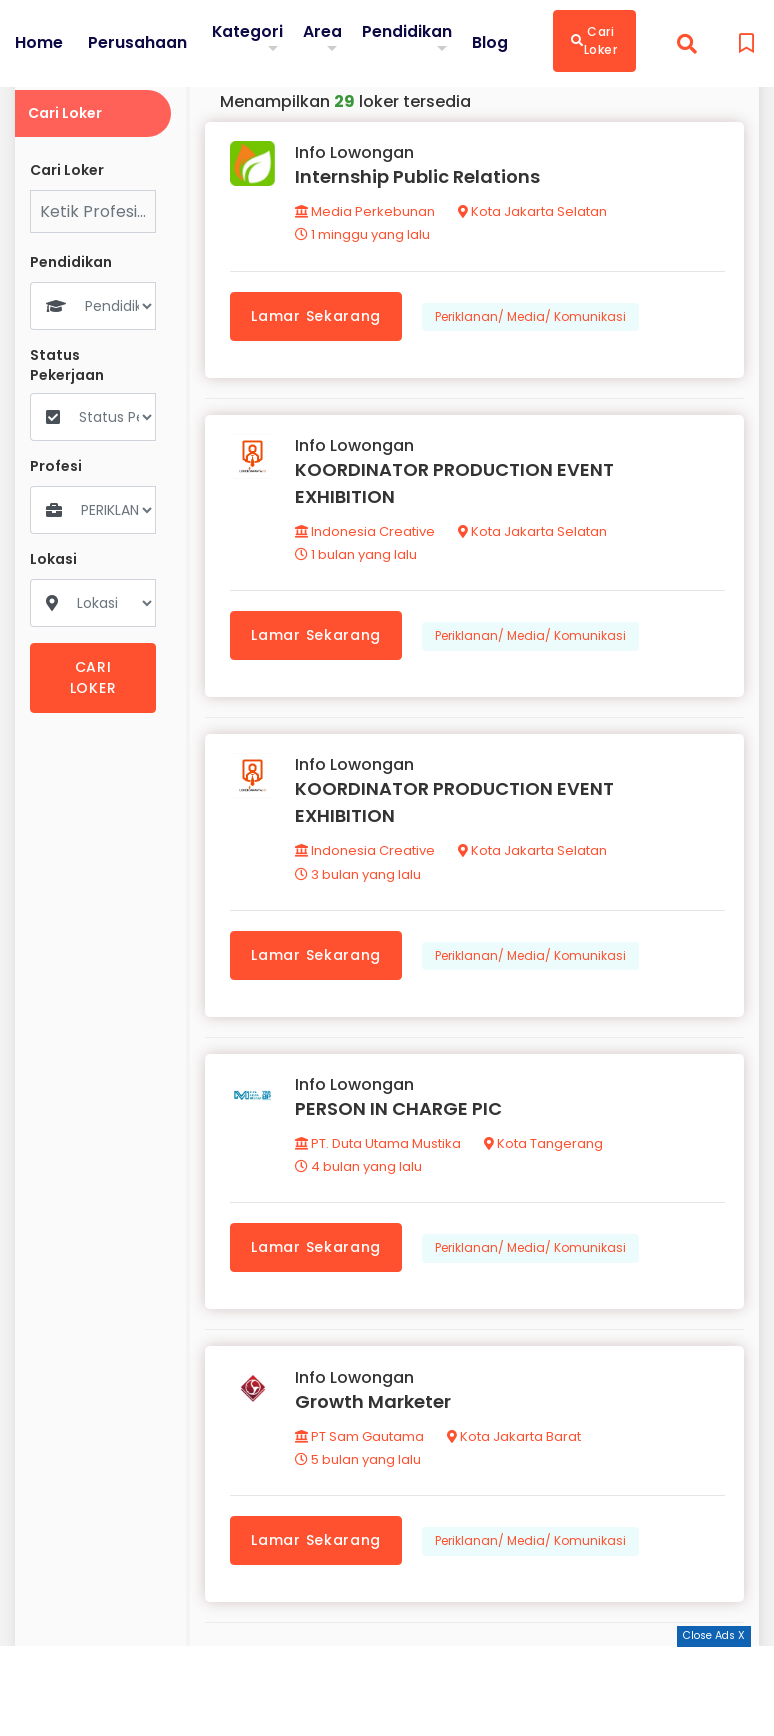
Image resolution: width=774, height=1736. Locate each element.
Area (323, 31)
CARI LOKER (93, 677)
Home (39, 43)
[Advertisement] (387, 1691)
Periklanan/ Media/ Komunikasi (531, 316)
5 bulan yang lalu (359, 1465)
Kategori (248, 31)
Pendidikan (408, 31)
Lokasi (53, 559)
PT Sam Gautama (360, 1442)
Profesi (56, 466)
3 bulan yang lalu (359, 877)
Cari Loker (595, 40)
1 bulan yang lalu (357, 556)
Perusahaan (137, 43)
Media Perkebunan (366, 212)
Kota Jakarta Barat (515, 1442)
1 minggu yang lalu (363, 235)
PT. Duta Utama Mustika (379, 1148)
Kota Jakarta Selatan (533, 212)
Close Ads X (714, 1635)
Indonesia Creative (366, 533)
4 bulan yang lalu (359, 1171)
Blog (491, 43)
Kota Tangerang (544, 1148)
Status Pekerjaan (67, 365)
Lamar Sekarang (317, 316)
